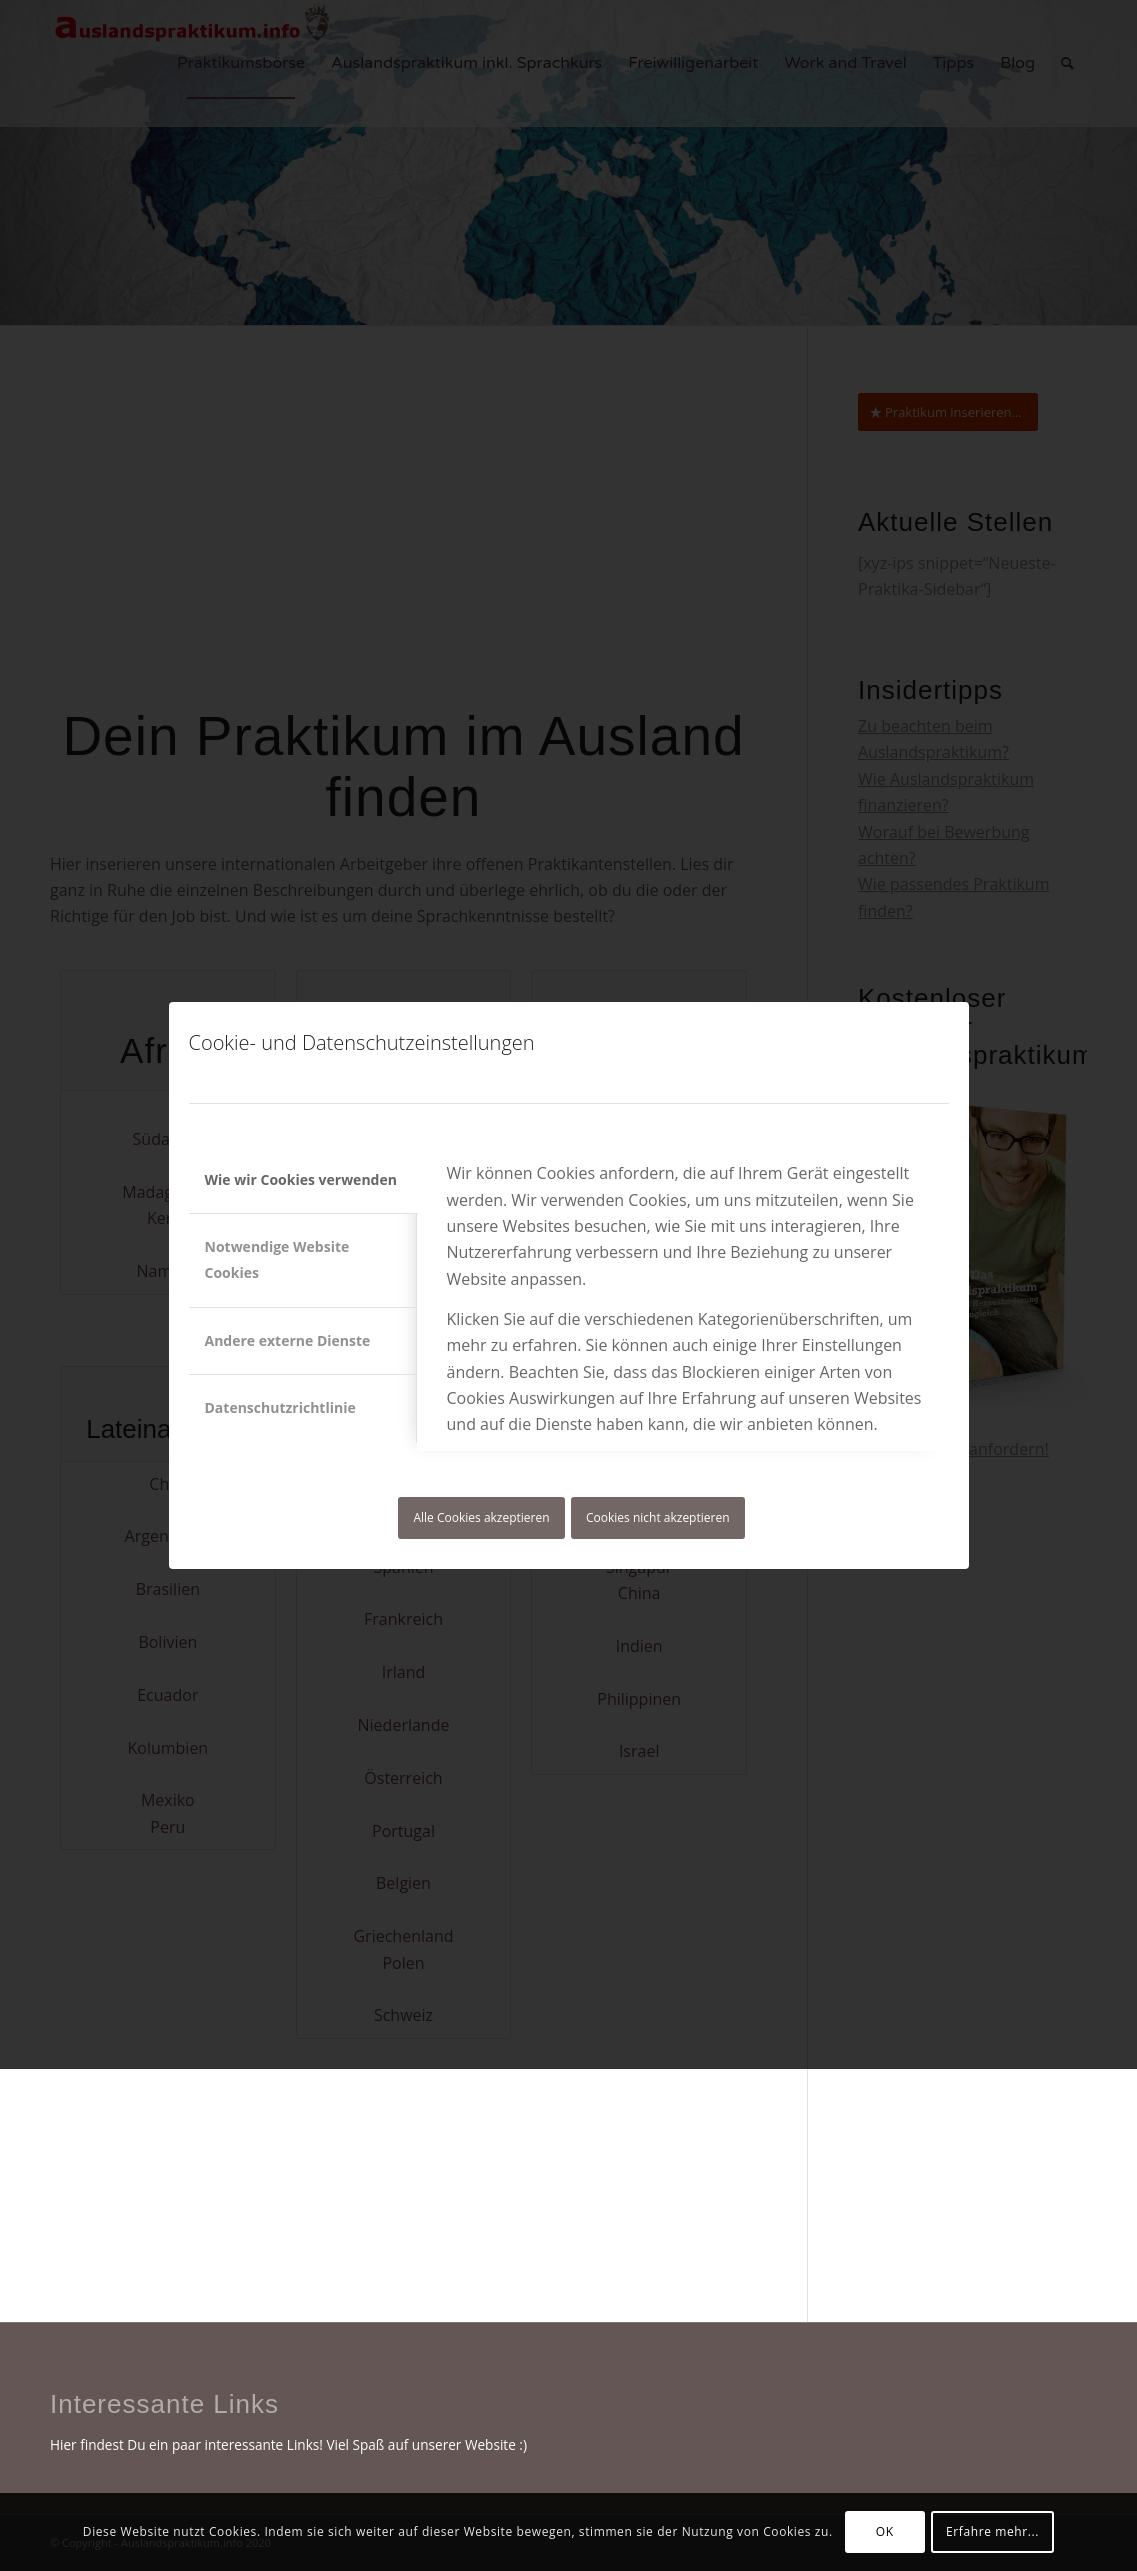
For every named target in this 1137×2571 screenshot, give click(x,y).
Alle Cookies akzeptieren (481, 1517)
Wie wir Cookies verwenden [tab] (301, 1179)
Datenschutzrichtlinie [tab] (280, 1407)
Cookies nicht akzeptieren (658, 1517)
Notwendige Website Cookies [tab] (277, 1259)
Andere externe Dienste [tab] (288, 1340)
